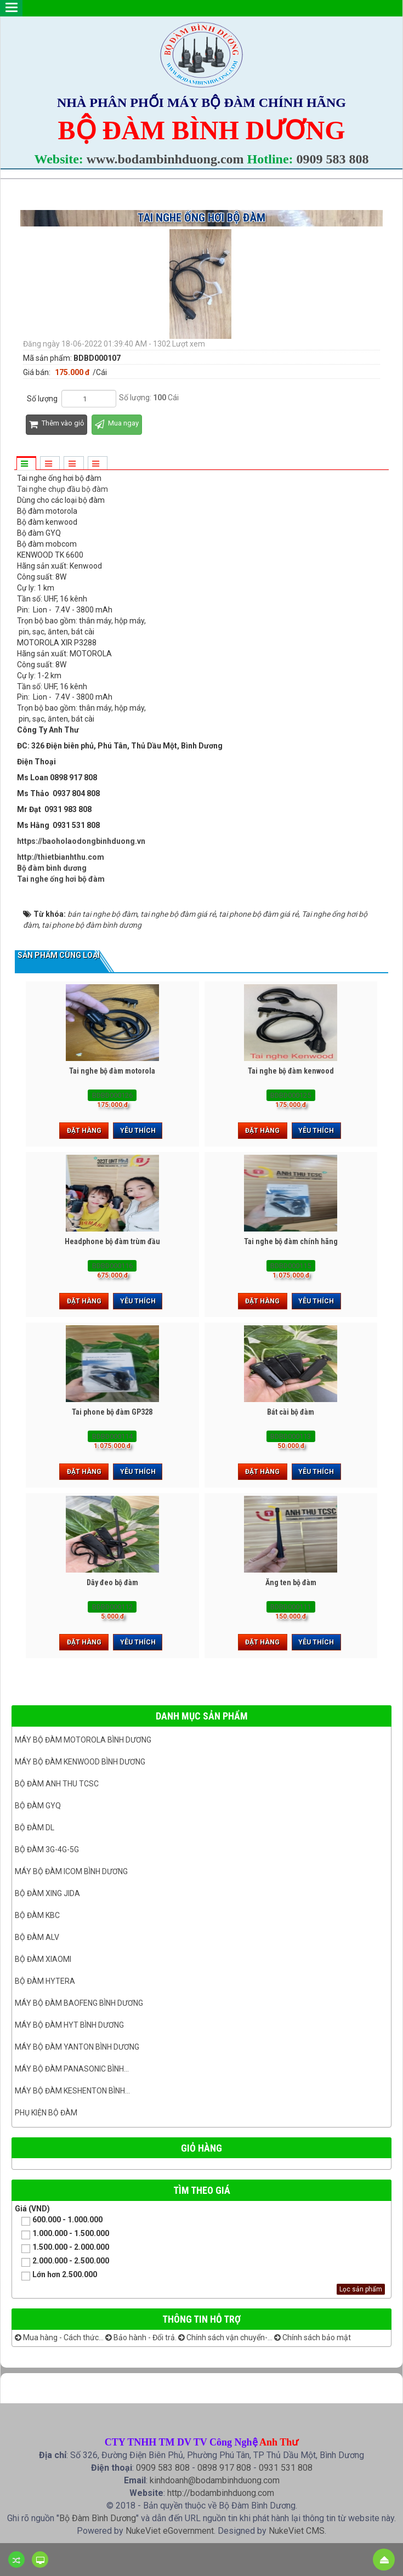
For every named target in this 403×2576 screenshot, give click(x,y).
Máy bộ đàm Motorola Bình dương (83, 1739)
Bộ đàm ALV (37, 1937)
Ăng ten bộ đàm (290, 1582)
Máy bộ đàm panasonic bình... (72, 2068)
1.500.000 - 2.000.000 (62, 2248)
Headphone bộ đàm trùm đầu (112, 1241)
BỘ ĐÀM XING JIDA (47, 1893)
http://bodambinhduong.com (220, 2493)
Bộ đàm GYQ (38, 1805)
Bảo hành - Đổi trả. (141, 2337)
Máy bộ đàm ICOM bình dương (71, 1871)
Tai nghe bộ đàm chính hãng (291, 1241)
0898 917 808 (224, 2467)
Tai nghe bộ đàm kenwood (291, 1070)
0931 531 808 (286, 2467)
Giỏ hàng (201, 2148)
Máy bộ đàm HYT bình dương (69, 2025)
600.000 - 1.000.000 (59, 2220)
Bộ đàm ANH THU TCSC (57, 1783)
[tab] (26, 464)
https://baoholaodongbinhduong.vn (81, 841)
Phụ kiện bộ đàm (46, 2112)
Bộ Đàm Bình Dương (97, 2518)
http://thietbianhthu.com (60, 857)
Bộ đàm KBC (37, 1915)
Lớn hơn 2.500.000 (56, 2275)
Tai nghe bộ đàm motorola (112, 1070)
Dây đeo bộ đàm (112, 1582)
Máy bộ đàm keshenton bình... (72, 2090)
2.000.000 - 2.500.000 (62, 2261)
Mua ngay (117, 425)
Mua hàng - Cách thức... (59, 2337)
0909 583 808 (333, 159)
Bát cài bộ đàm (290, 1412)
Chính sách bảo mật (312, 2337)
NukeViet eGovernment (170, 2531)
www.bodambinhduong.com (165, 159)
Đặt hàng (84, 1130)
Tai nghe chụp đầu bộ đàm (62, 489)
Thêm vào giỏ (56, 425)
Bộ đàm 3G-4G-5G (47, 1849)
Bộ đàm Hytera (45, 1981)
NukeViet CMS (297, 2531)
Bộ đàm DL (34, 1827)
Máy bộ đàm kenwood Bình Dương (80, 1761)
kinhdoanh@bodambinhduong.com (215, 2480)
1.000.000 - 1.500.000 (62, 2234)
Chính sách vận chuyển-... (225, 2337)
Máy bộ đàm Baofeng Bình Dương (79, 2003)
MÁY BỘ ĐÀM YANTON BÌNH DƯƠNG (77, 2046)
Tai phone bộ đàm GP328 (112, 1412)
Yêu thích (138, 1130)
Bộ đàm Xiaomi (43, 1959)
